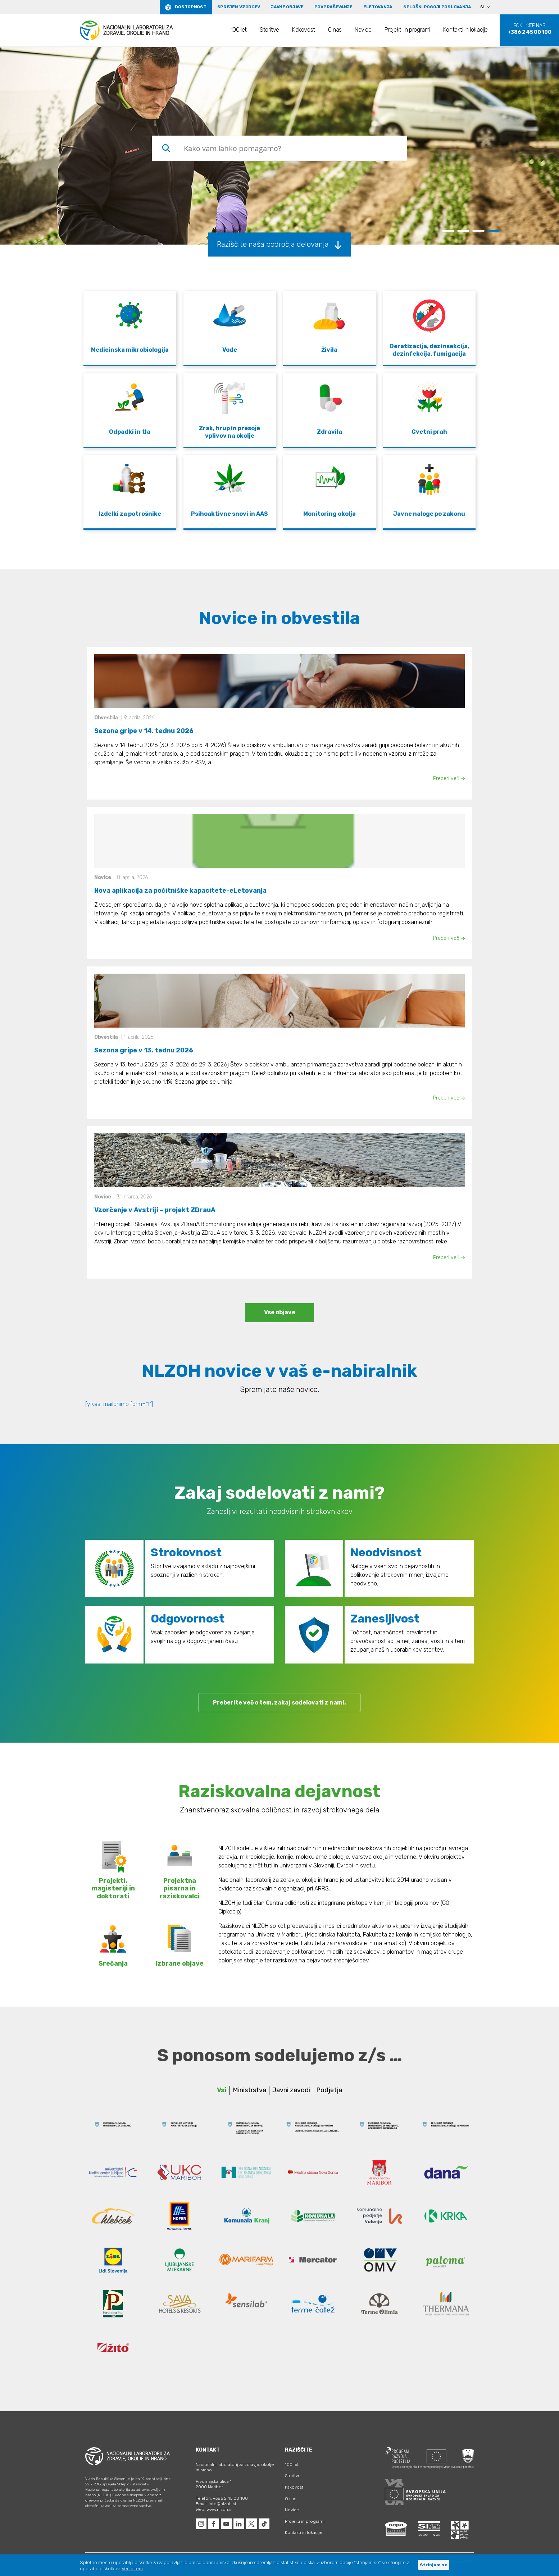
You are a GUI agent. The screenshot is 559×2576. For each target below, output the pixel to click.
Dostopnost (190, 6)
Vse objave (279, 1312)
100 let (239, 29)
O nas (335, 29)
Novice (363, 29)
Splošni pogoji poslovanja (437, 6)
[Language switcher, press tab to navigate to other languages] (488, 7)
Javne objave (287, 6)
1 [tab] (448, 231)
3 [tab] (478, 231)
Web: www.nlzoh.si (214, 2509)
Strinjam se (433, 2564)
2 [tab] (463, 231)
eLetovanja (377, 6)
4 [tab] (493, 231)
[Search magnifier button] (166, 148)
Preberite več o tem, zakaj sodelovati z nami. (279, 1702)
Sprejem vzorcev (238, 6)
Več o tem (132, 2568)
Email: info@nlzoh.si (216, 2503)
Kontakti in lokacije (465, 29)
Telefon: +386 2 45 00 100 (222, 2498)
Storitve (269, 29)
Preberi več (449, 778)
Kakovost (303, 29)
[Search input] (293, 148)
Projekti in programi (407, 29)
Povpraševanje (333, 6)
